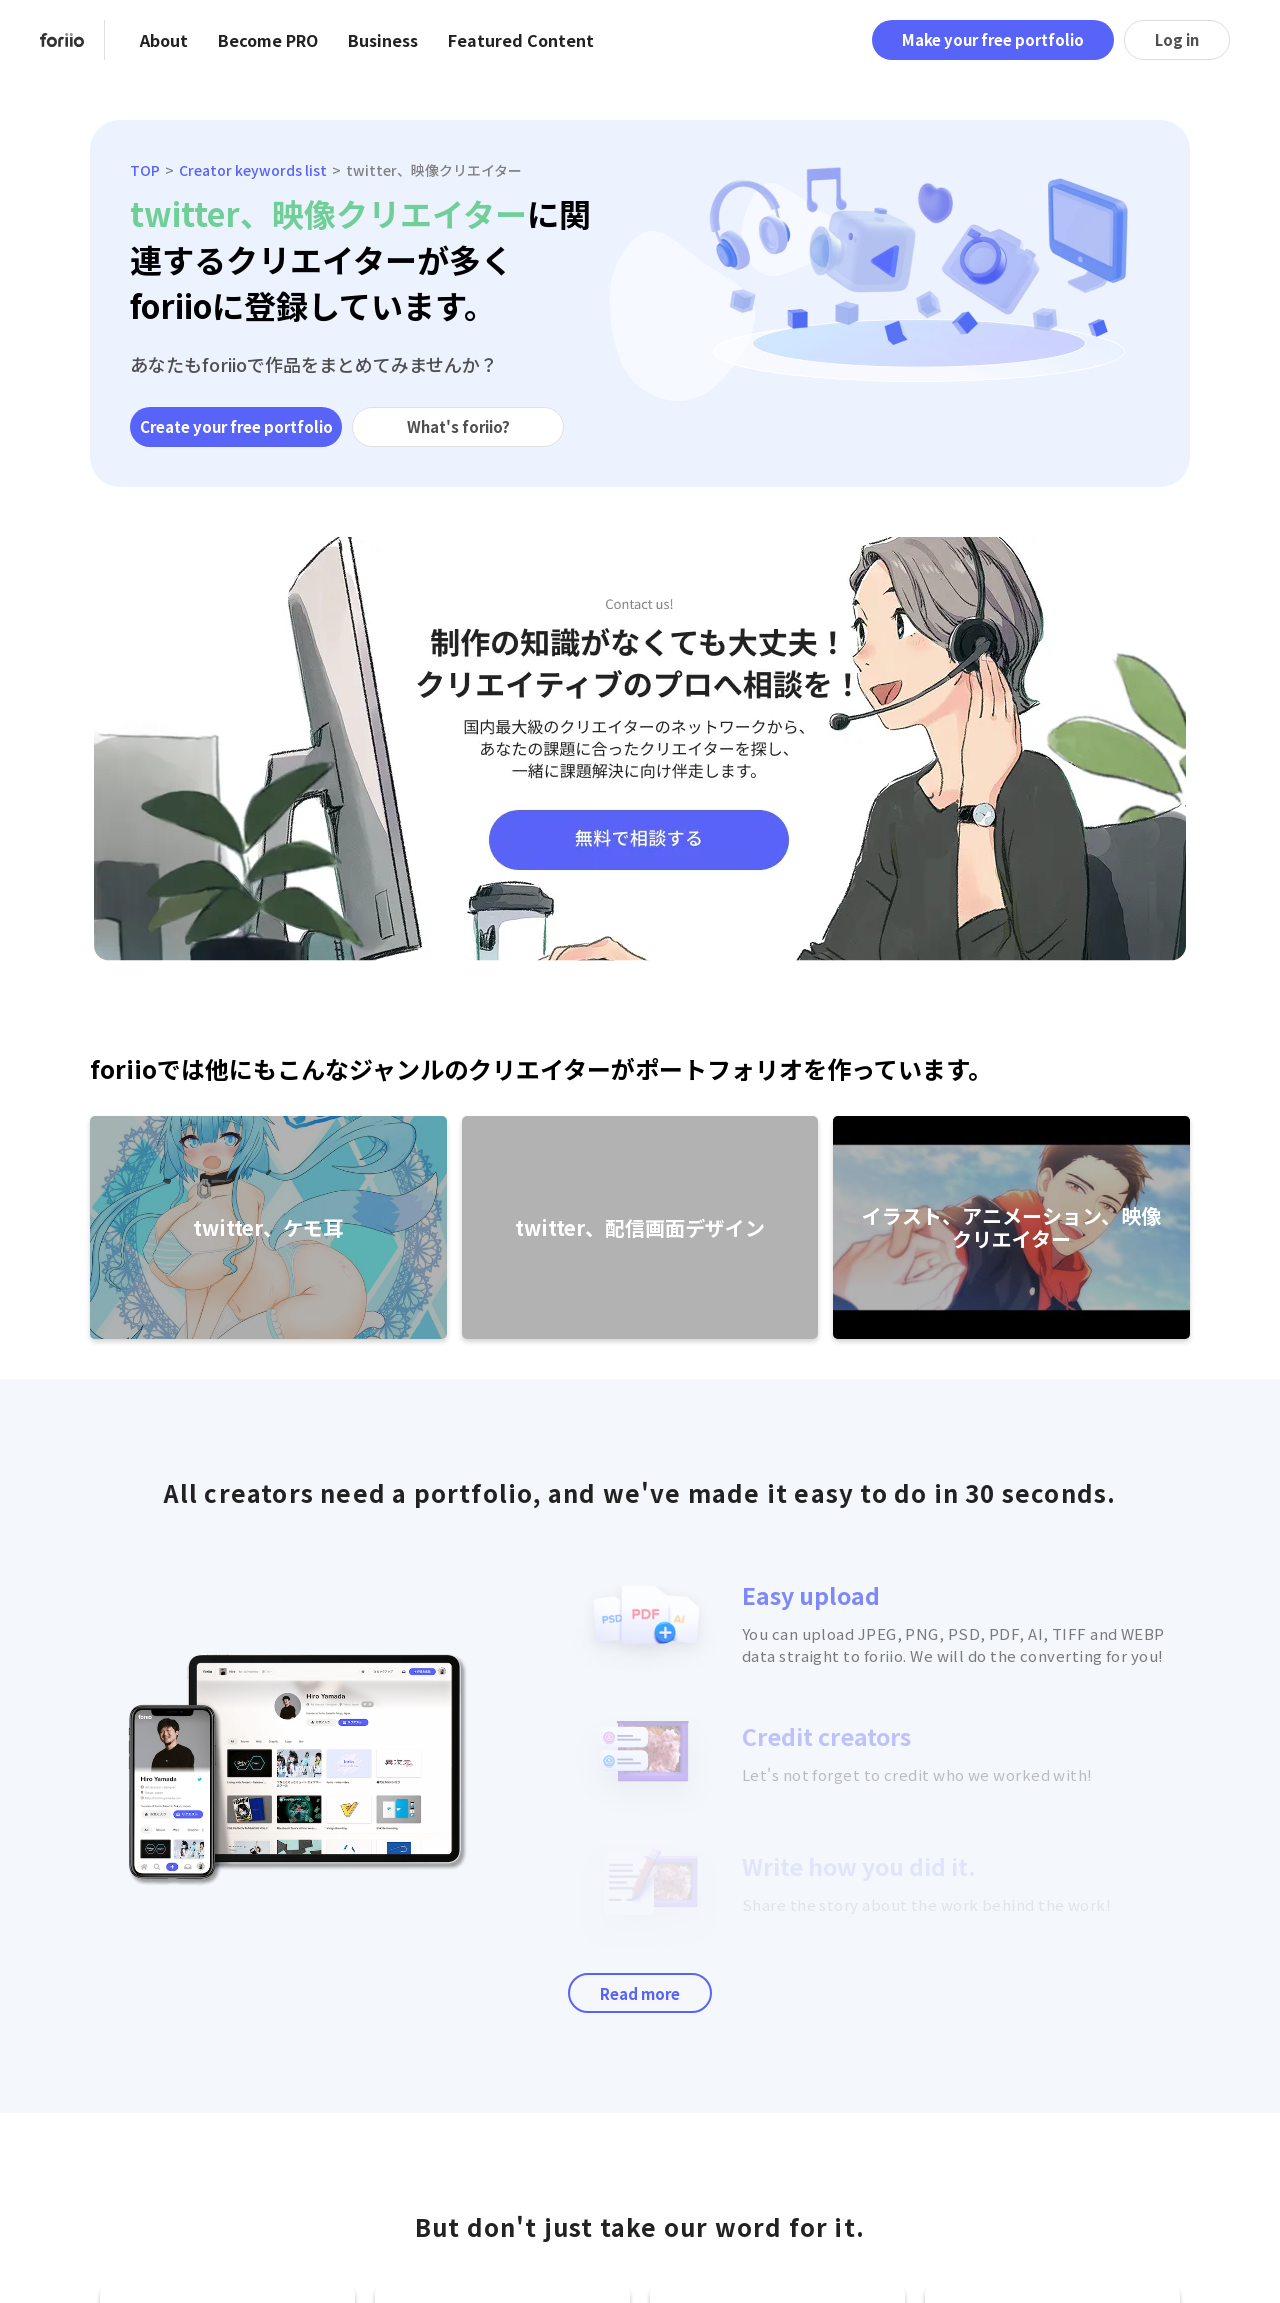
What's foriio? (458, 426)
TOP (145, 170)
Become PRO (268, 40)
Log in (1177, 39)
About (164, 40)
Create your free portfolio (236, 426)
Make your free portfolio (993, 39)
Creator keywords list (253, 170)
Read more (640, 1993)
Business (383, 40)
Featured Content (521, 40)
